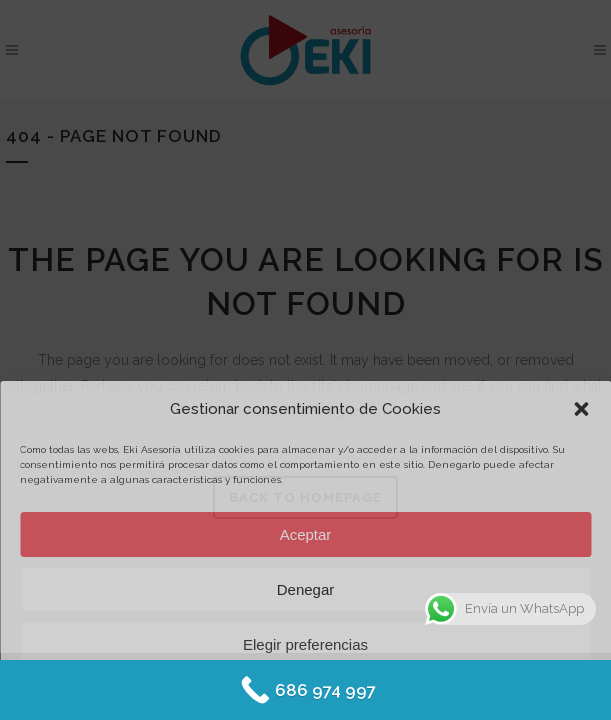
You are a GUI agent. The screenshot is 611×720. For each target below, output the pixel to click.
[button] (581, 409)
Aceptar (306, 534)
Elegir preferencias (305, 644)
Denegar (306, 589)
